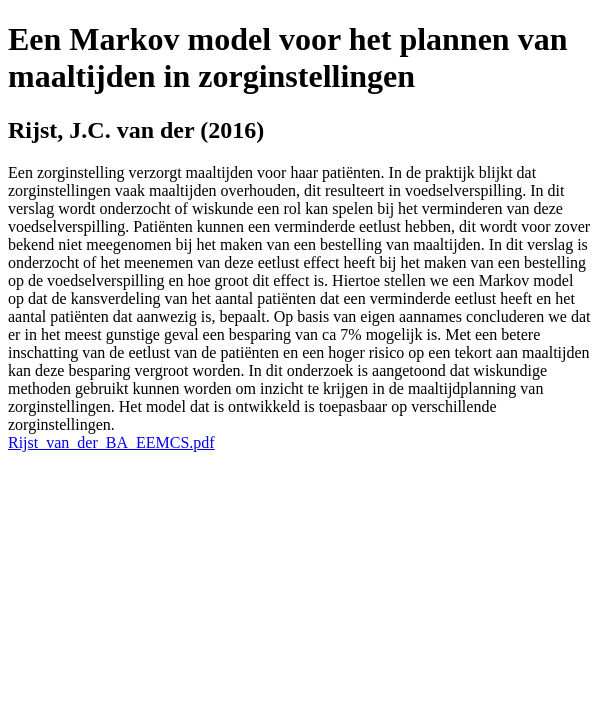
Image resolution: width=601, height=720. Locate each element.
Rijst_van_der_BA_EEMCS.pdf (111, 442)
